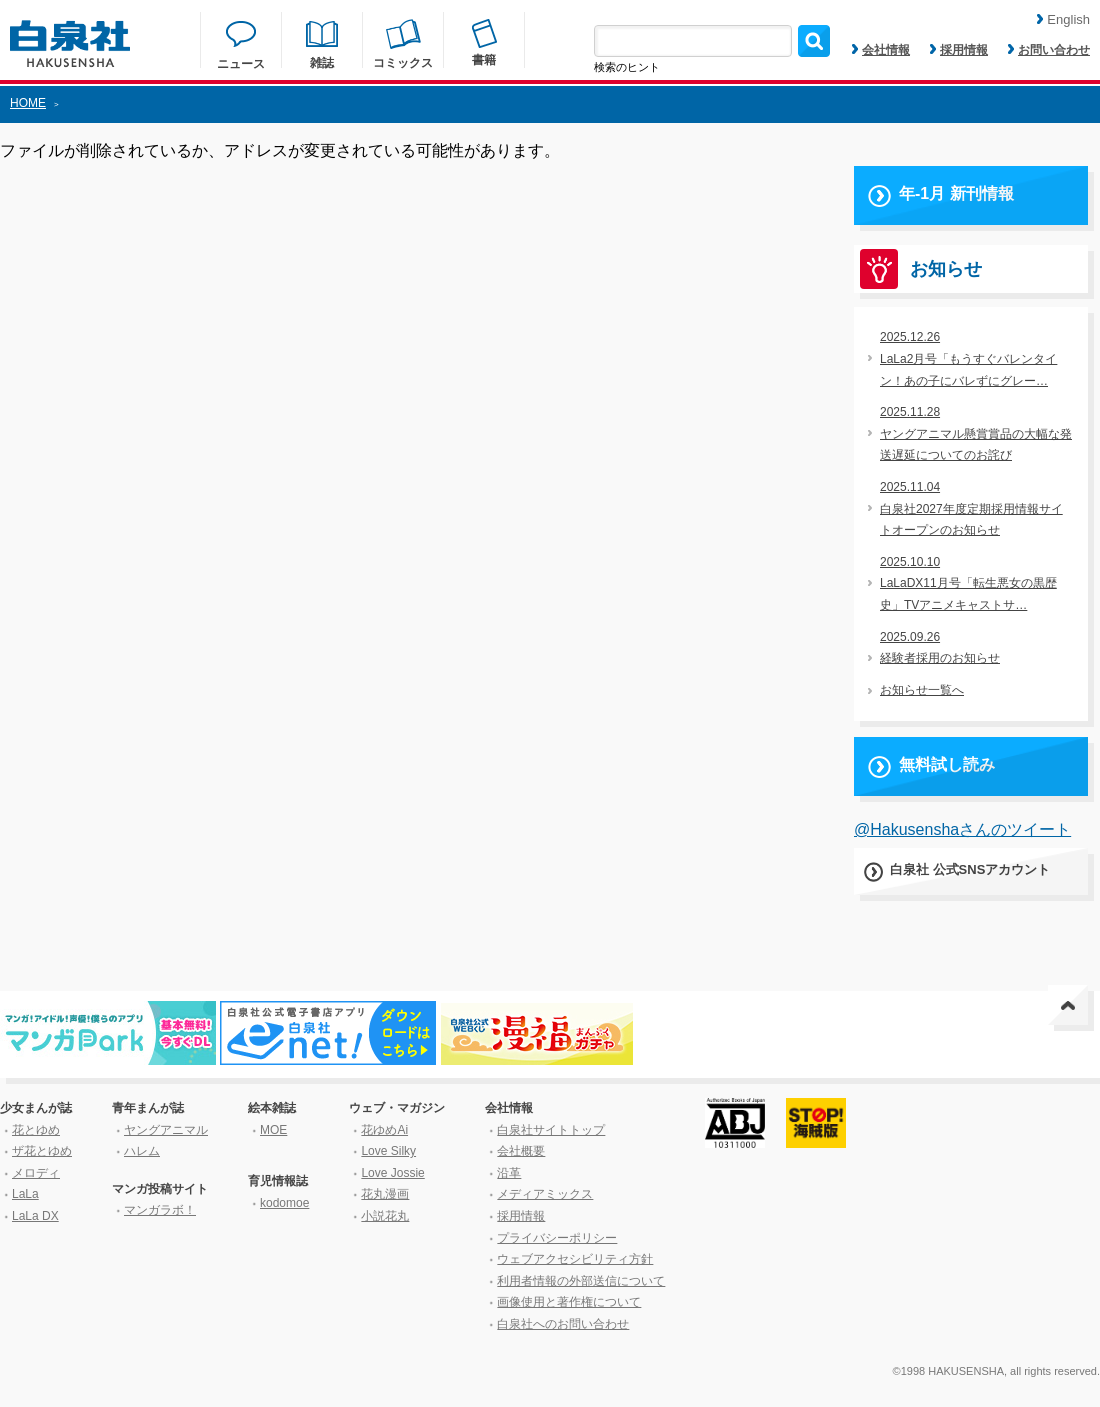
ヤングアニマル (166, 1130)
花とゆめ (36, 1130)
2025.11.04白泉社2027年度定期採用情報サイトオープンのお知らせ (971, 508)
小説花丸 (385, 1216)
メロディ (36, 1173)
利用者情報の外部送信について (581, 1281)
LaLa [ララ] (25, 1194)
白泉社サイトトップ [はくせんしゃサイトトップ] (551, 1130)
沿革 (509, 1173)
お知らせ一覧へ (922, 690)
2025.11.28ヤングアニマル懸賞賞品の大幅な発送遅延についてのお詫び (976, 433)
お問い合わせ (1049, 50)
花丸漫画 (385, 1194)
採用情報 (959, 50)
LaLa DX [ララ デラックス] (35, 1216)
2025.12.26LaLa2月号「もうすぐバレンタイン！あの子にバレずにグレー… (968, 358)
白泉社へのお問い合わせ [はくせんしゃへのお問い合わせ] (563, 1324)
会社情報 (881, 50)
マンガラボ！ (160, 1210)
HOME (28, 103)
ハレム (142, 1151)
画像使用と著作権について (569, 1302)
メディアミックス (545, 1194)
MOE (273, 1130)
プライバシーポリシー (557, 1238)
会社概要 (521, 1151)
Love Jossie (392, 1173)
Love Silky (388, 1151)
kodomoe (284, 1203)
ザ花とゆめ (42, 1151)
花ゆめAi (384, 1130)
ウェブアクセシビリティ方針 (575, 1259)
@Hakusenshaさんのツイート (962, 829)
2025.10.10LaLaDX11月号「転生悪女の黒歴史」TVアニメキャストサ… (968, 583)
